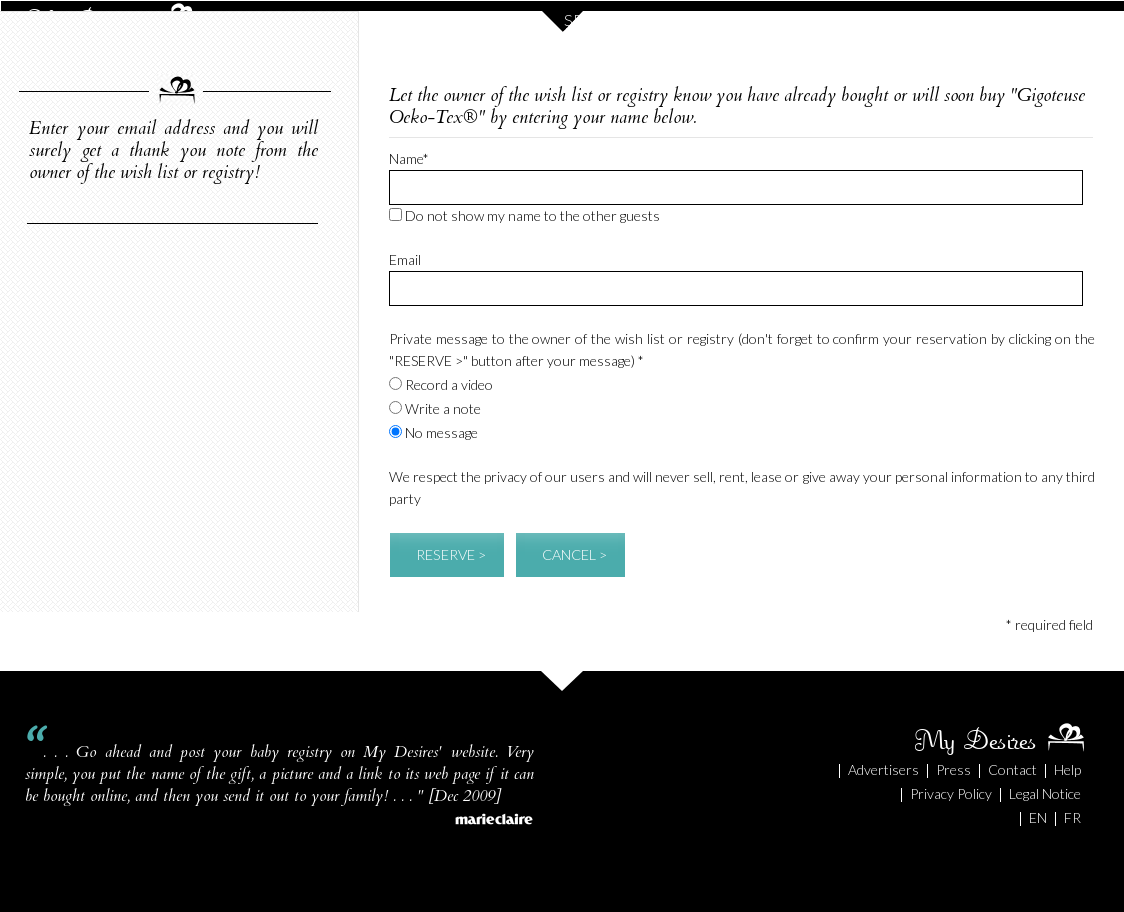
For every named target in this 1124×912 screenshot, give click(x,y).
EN (1038, 817)
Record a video (441, 384)
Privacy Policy (951, 793)
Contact (1012, 769)
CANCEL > (574, 554)
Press (953, 769)
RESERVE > (451, 554)
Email (405, 259)
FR (1072, 817)
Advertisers (883, 769)
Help (1067, 769)
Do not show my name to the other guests (524, 215)
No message (433, 432)
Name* (409, 158)
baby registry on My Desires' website (372, 752)
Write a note (435, 408)
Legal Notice (1045, 793)
